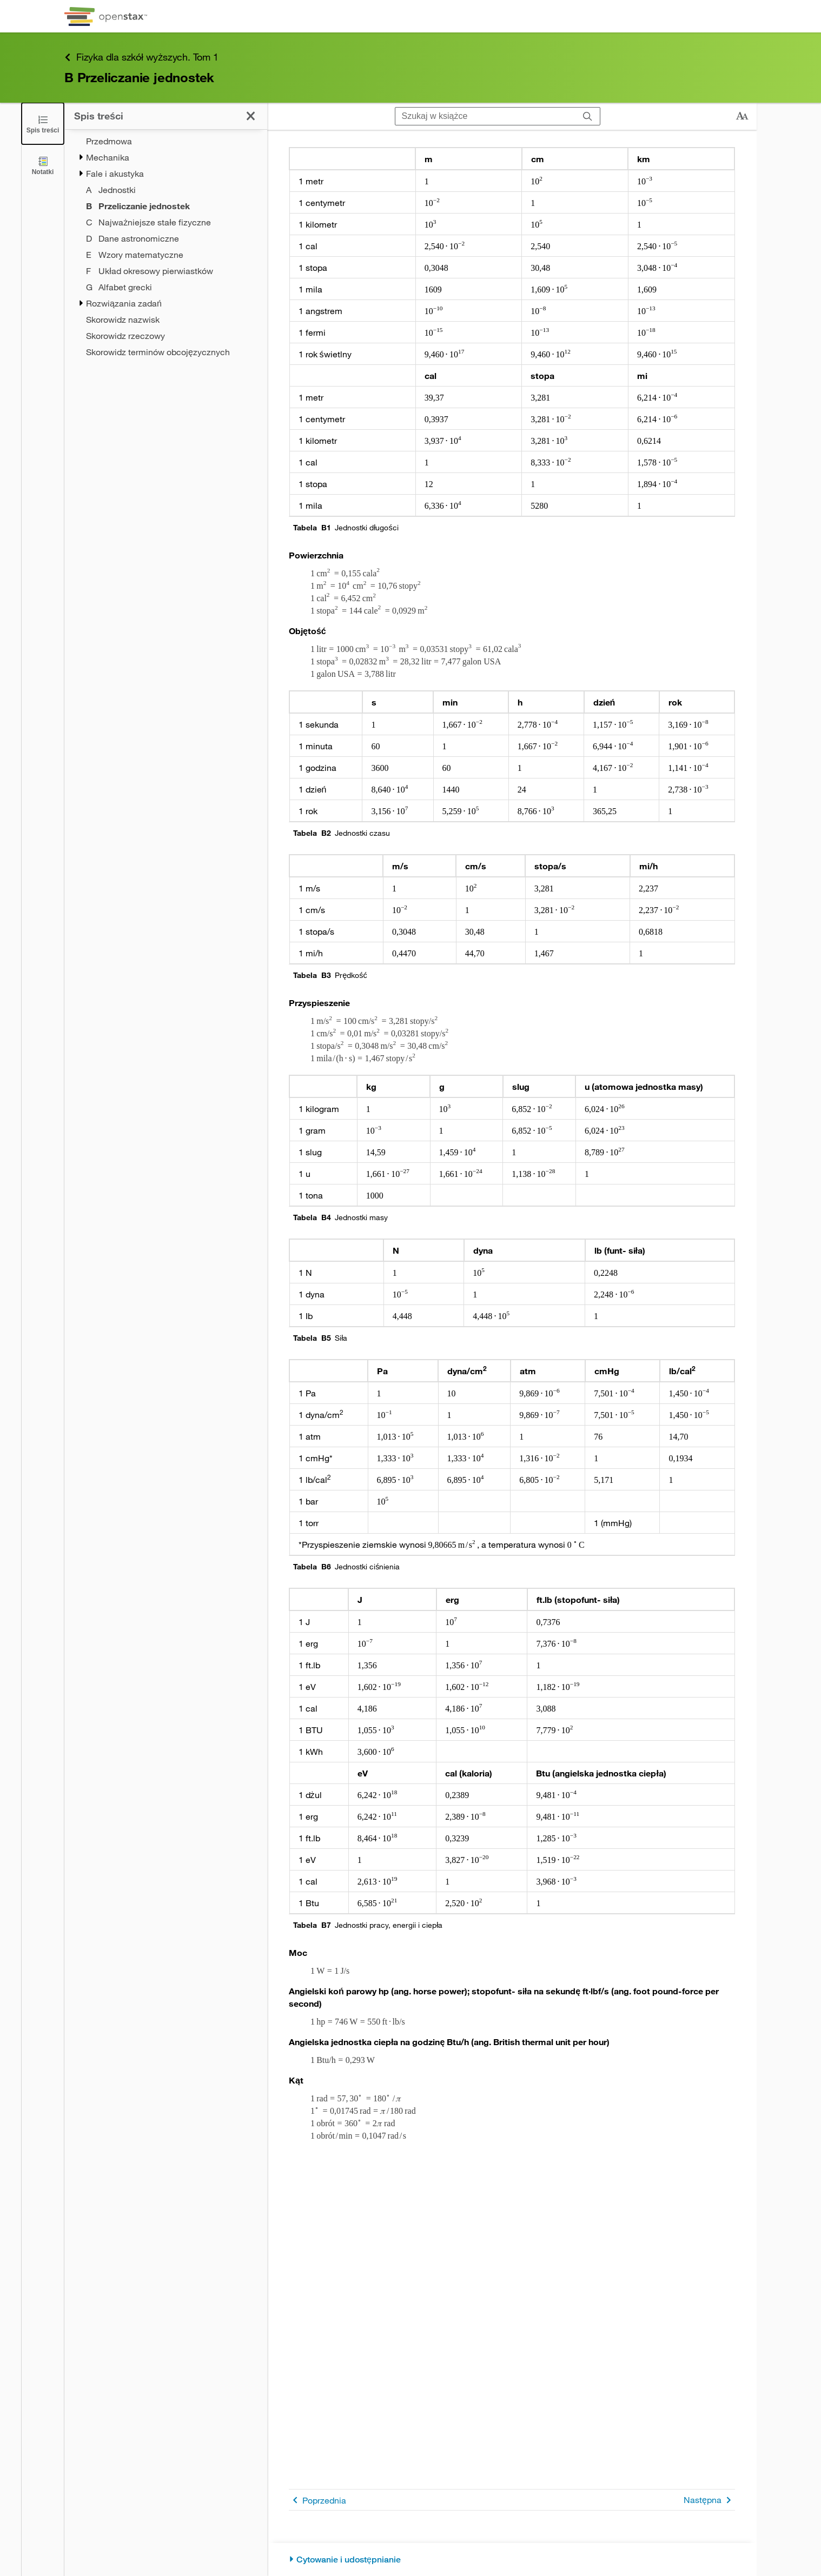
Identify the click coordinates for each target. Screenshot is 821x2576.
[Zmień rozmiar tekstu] (742, 116)
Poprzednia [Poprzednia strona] (317, 2500)
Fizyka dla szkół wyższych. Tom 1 (141, 57)
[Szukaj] (587, 116)
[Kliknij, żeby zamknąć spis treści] (250, 116)
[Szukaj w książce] (485, 116)
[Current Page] (176, 206)
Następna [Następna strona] (709, 2500)
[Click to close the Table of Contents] (43, 123)
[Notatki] (43, 165)
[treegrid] (165, 246)
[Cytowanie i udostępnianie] (512, 2559)
